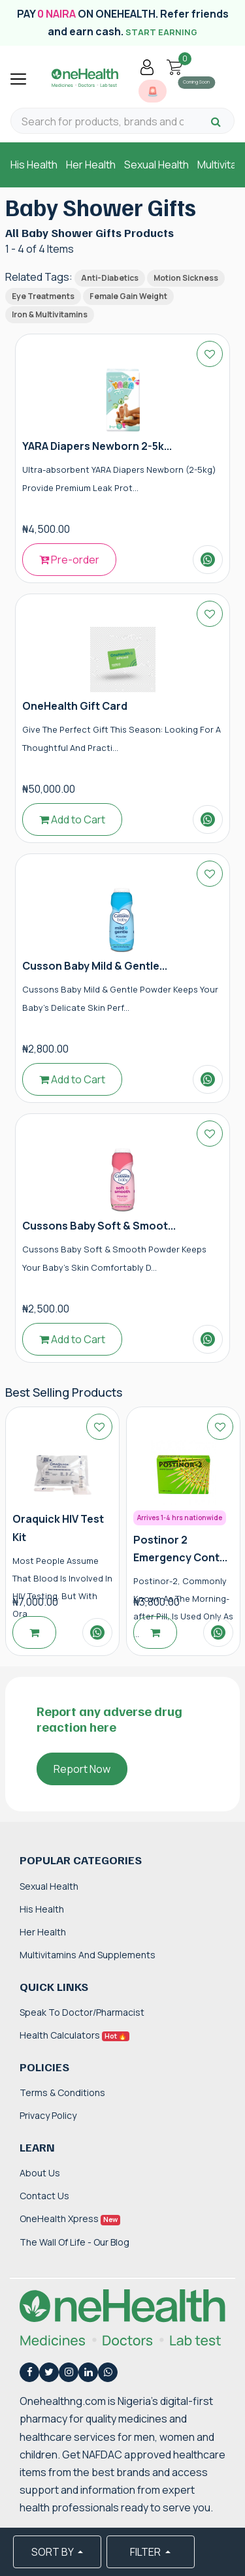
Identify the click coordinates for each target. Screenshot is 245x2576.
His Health (33, 164)
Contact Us (44, 2195)
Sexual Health (156, 164)
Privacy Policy (48, 2115)
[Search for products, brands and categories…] (103, 122)
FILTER (146, 2552)
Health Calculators (74, 2035)
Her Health (91, 164)
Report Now (82, 1769)
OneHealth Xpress (70, 2218)
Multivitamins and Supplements (87, 1954)
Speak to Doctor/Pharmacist (82, 2012)
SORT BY (53, 2552)
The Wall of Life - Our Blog (74, 2242)
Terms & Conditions (62, 2092)
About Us (40, 2173)
